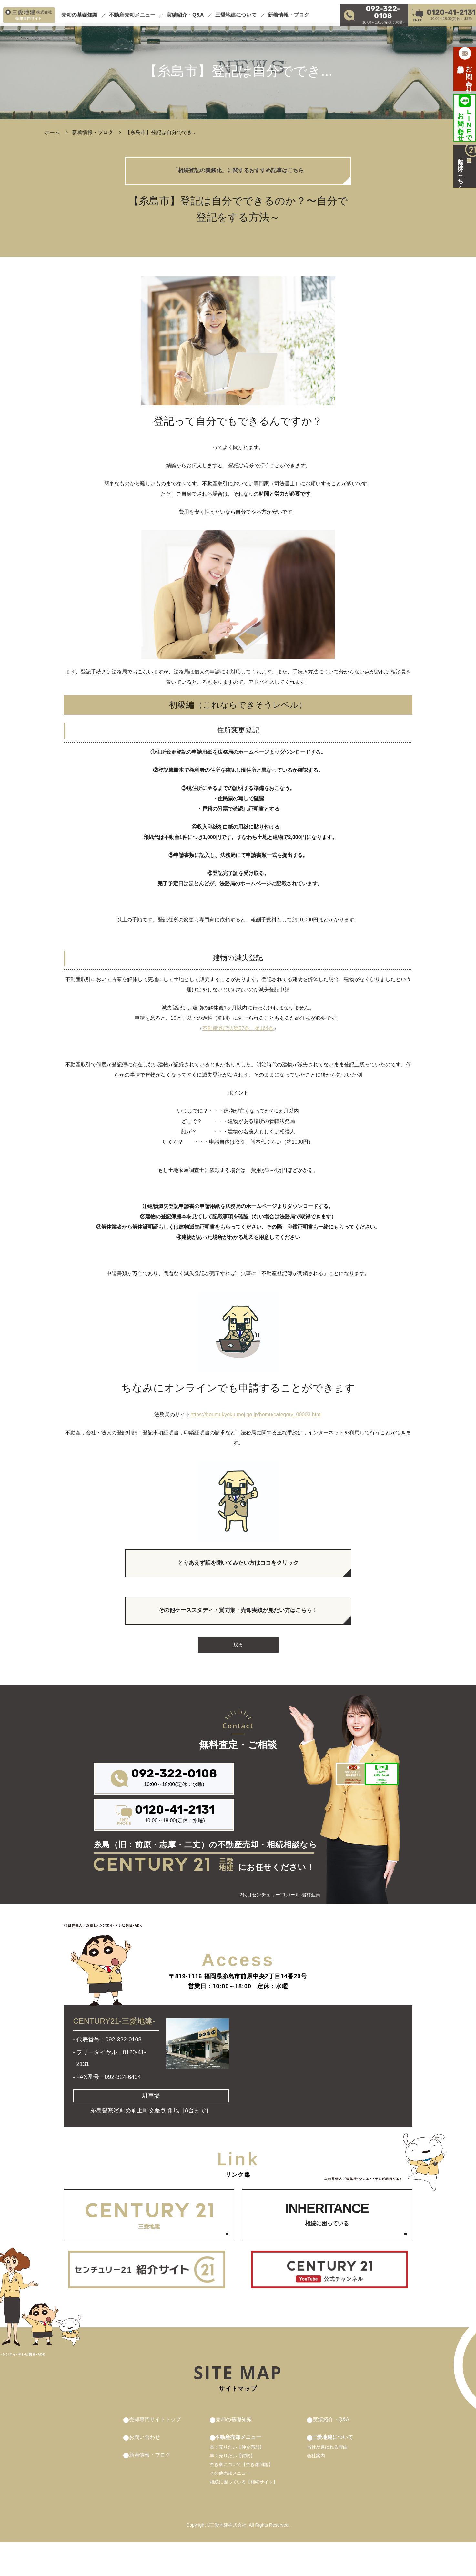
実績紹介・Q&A (185, 11)
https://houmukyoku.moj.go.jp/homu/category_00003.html (255, 1418)
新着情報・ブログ (288, 11)
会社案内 (311, 2489)
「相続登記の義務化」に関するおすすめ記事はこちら (238, 173)
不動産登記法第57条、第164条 (238, 1033)
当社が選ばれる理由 (322, 2480)
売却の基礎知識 (79, 11)
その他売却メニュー (230, 2507)
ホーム (52, 132)
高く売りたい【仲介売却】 (237, 2480)
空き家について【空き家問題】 (242, 2498)
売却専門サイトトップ (158, 2453)
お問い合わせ (146, 2471)
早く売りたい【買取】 (233, 2489)
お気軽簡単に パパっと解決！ (350, 1816)
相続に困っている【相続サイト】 (244, 2515)
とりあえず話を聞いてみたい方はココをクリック (238, 1569)
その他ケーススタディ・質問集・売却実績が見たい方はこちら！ (238, 1621)
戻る (238, 1658)
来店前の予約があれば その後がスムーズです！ (275, 1817)
